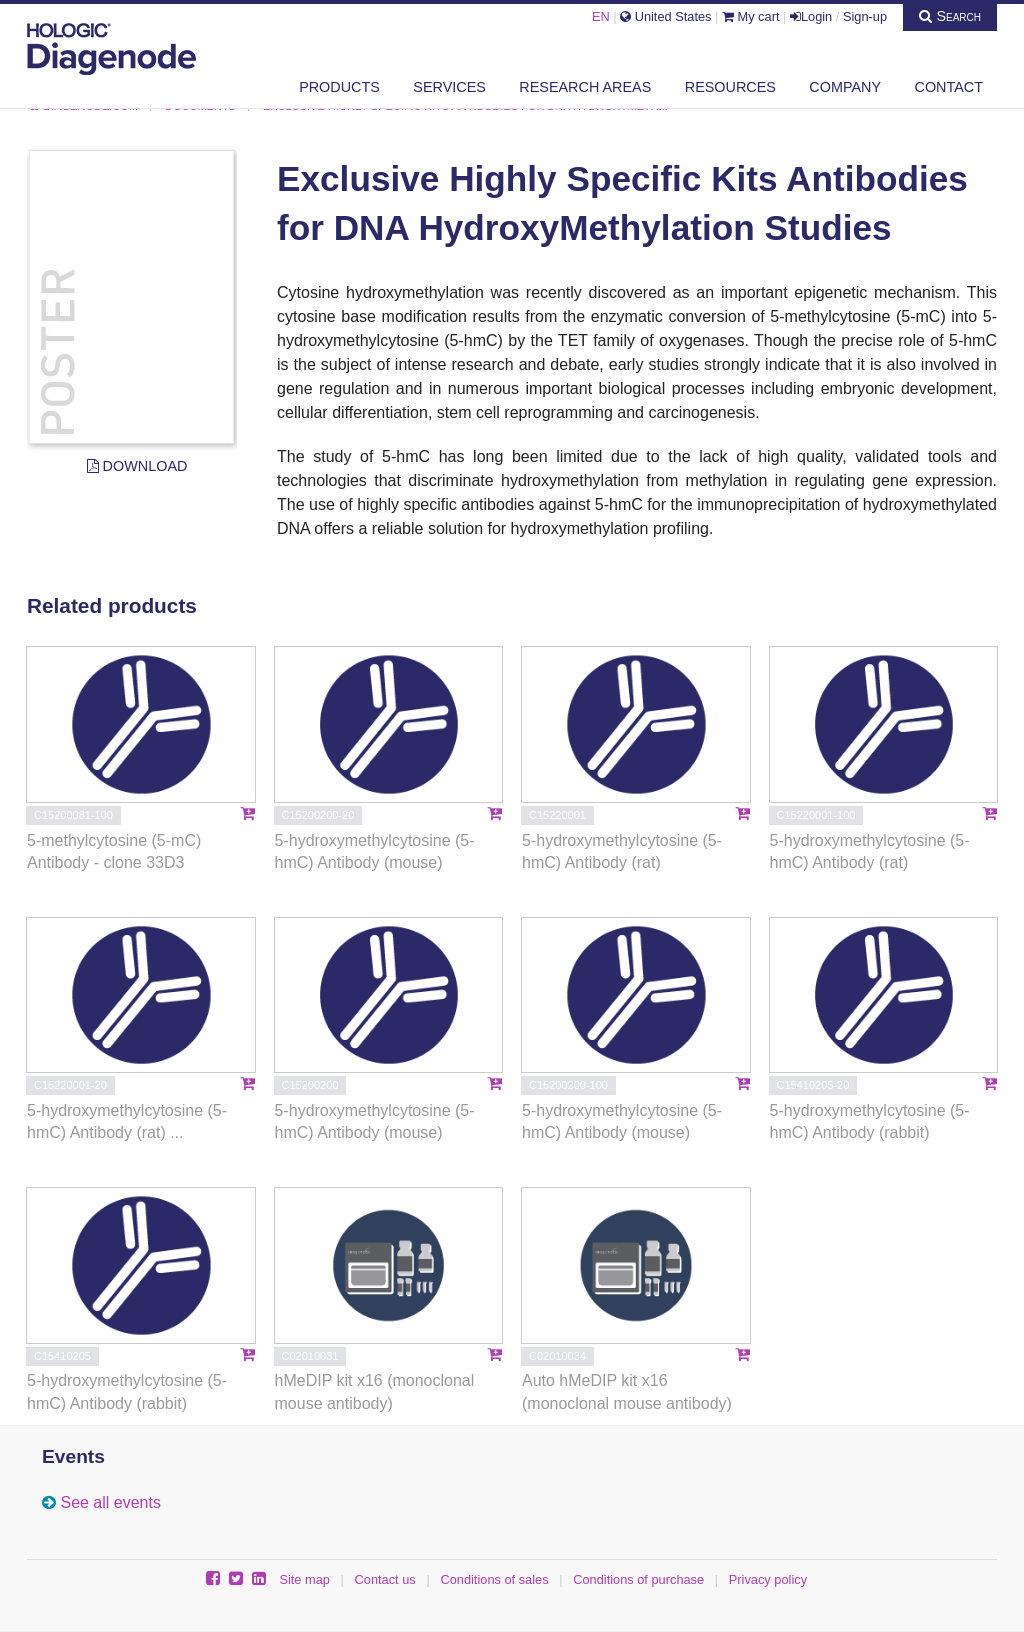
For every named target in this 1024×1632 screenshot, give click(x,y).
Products (339, 87)
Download (137, 466)
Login (811, 16)
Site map (304, 1579)
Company (845, 87)
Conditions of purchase (638, 1579)
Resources (730, 87)
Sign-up (865, 16)
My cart (751, 16)
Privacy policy (768, 1579)
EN (601, 16)
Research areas (585, 87)
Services (449, 87)
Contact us (385, 1579)
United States (665, 16)
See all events (110, 1502)
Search (950, 16)
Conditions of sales (494, 1579)
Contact (949, 87)
